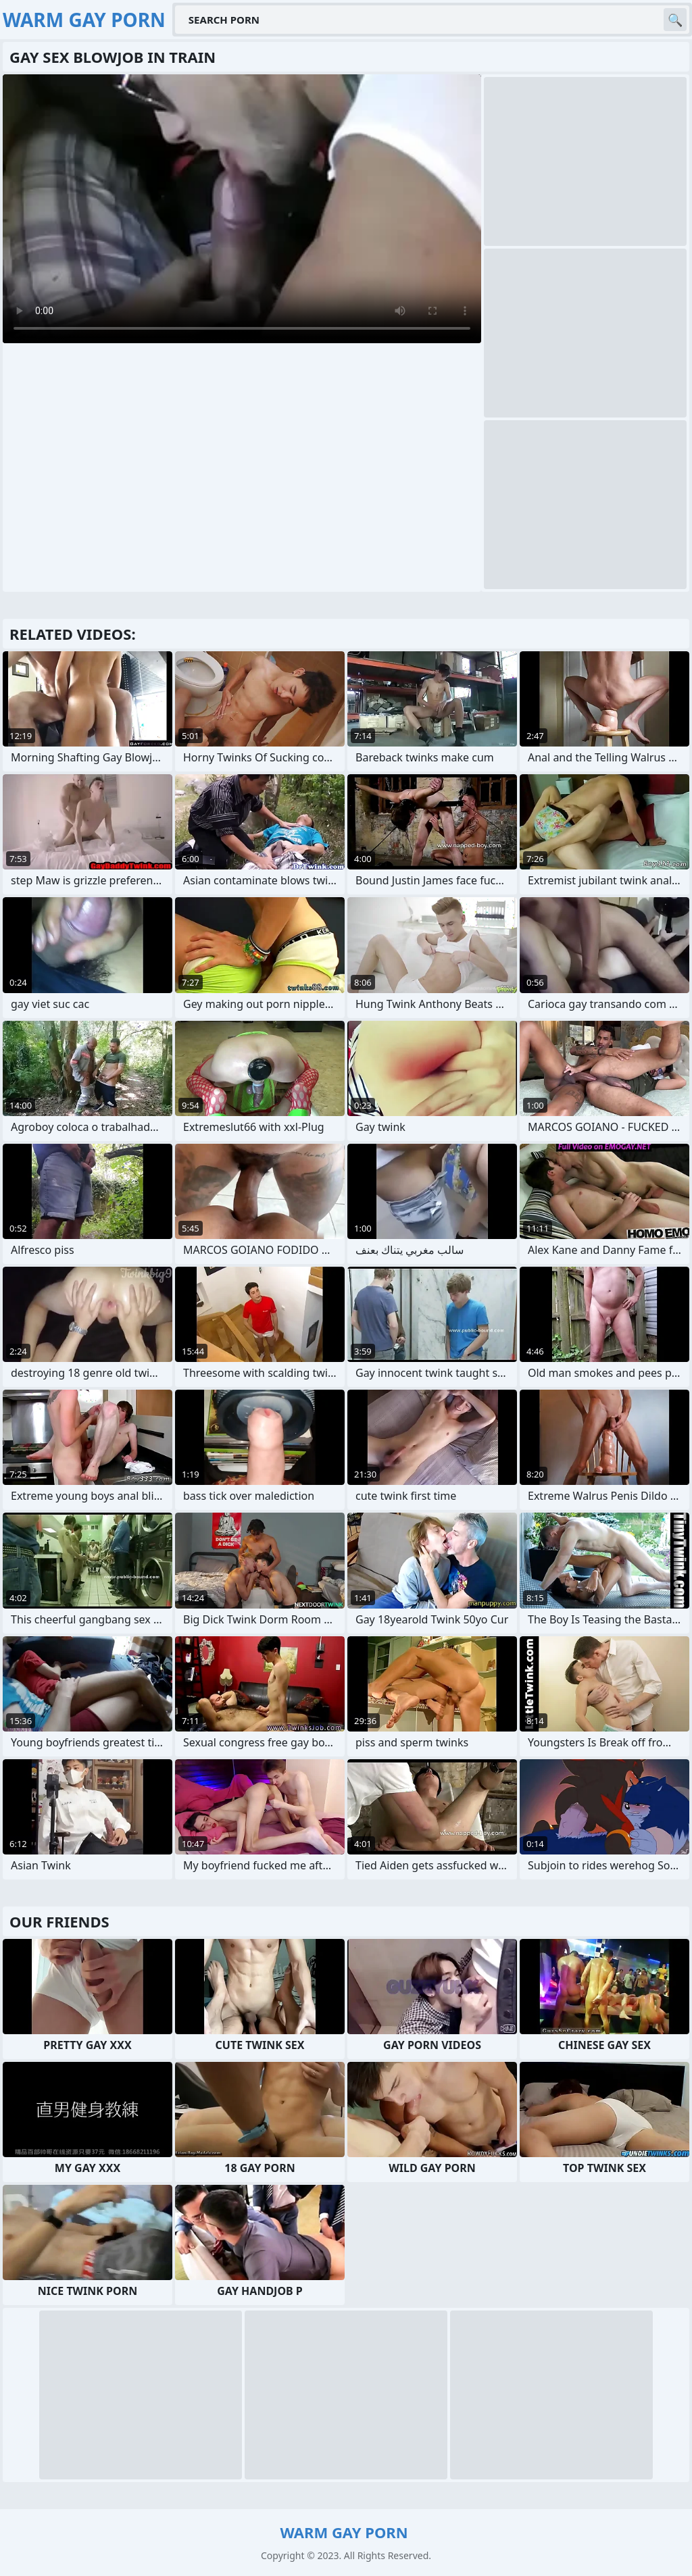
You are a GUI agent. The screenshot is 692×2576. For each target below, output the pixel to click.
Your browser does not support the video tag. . (242, 208)
